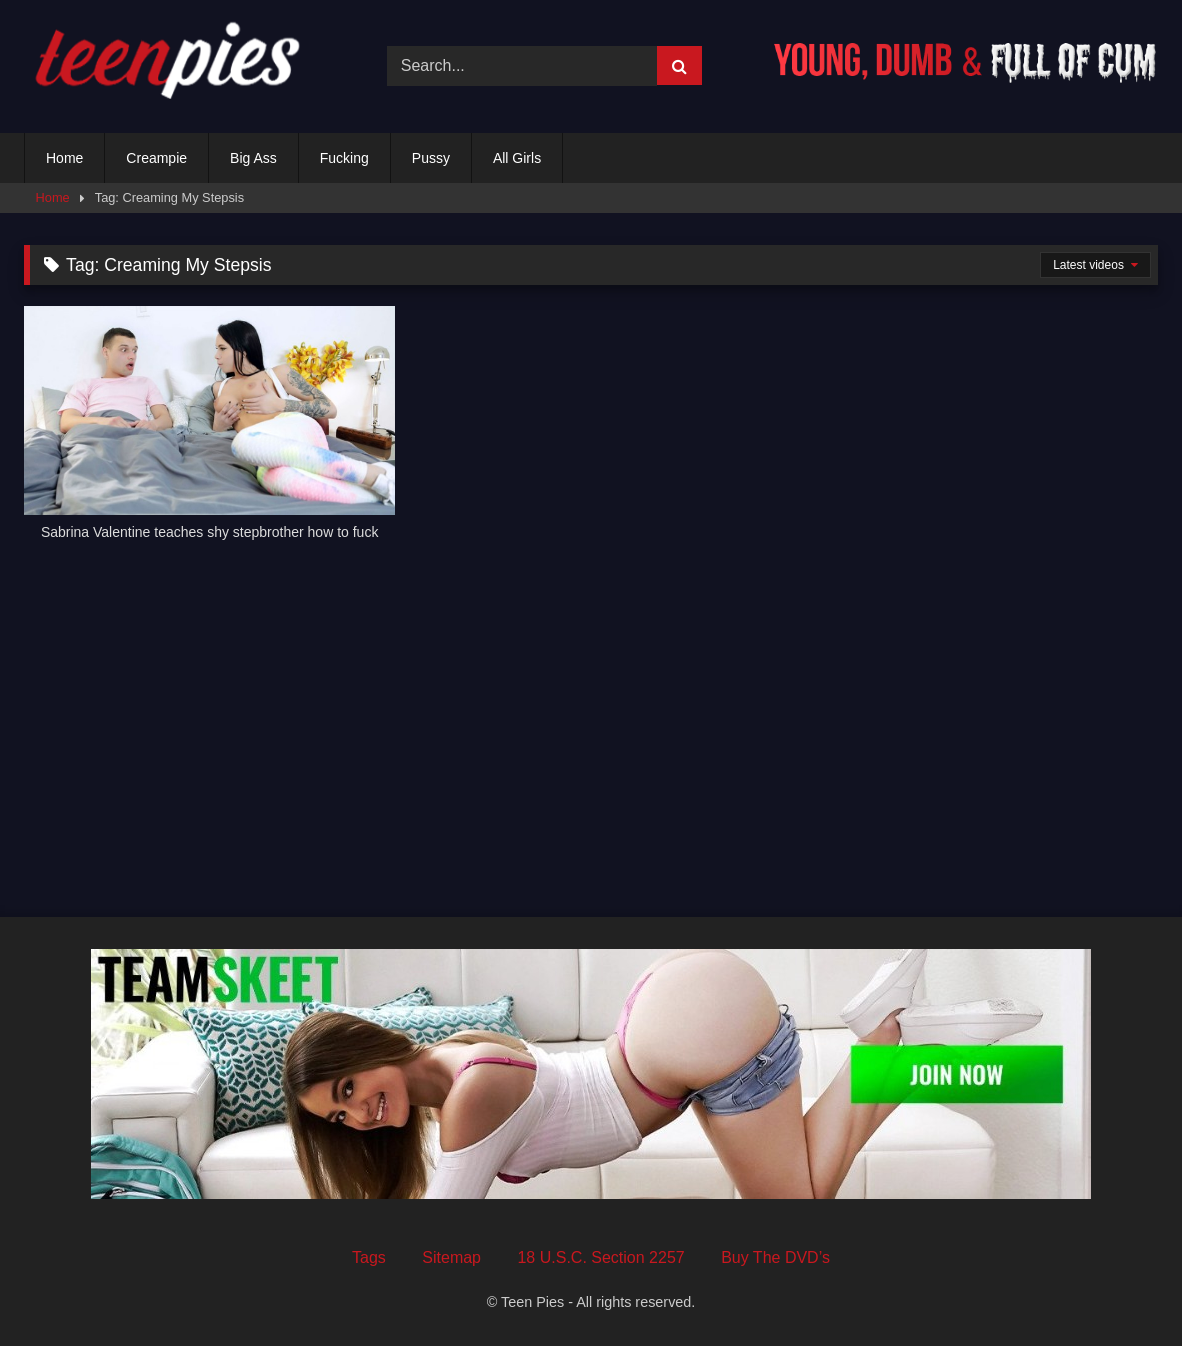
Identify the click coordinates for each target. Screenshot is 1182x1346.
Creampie (156, 158)
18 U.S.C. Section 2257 (600, 1257)
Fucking (344, 158)
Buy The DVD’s (775, 1257)
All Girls (517, 158)
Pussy (431, 158)
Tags (369, 1257)
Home (64, 158)
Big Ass (253, 158)
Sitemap (451, 1257)
